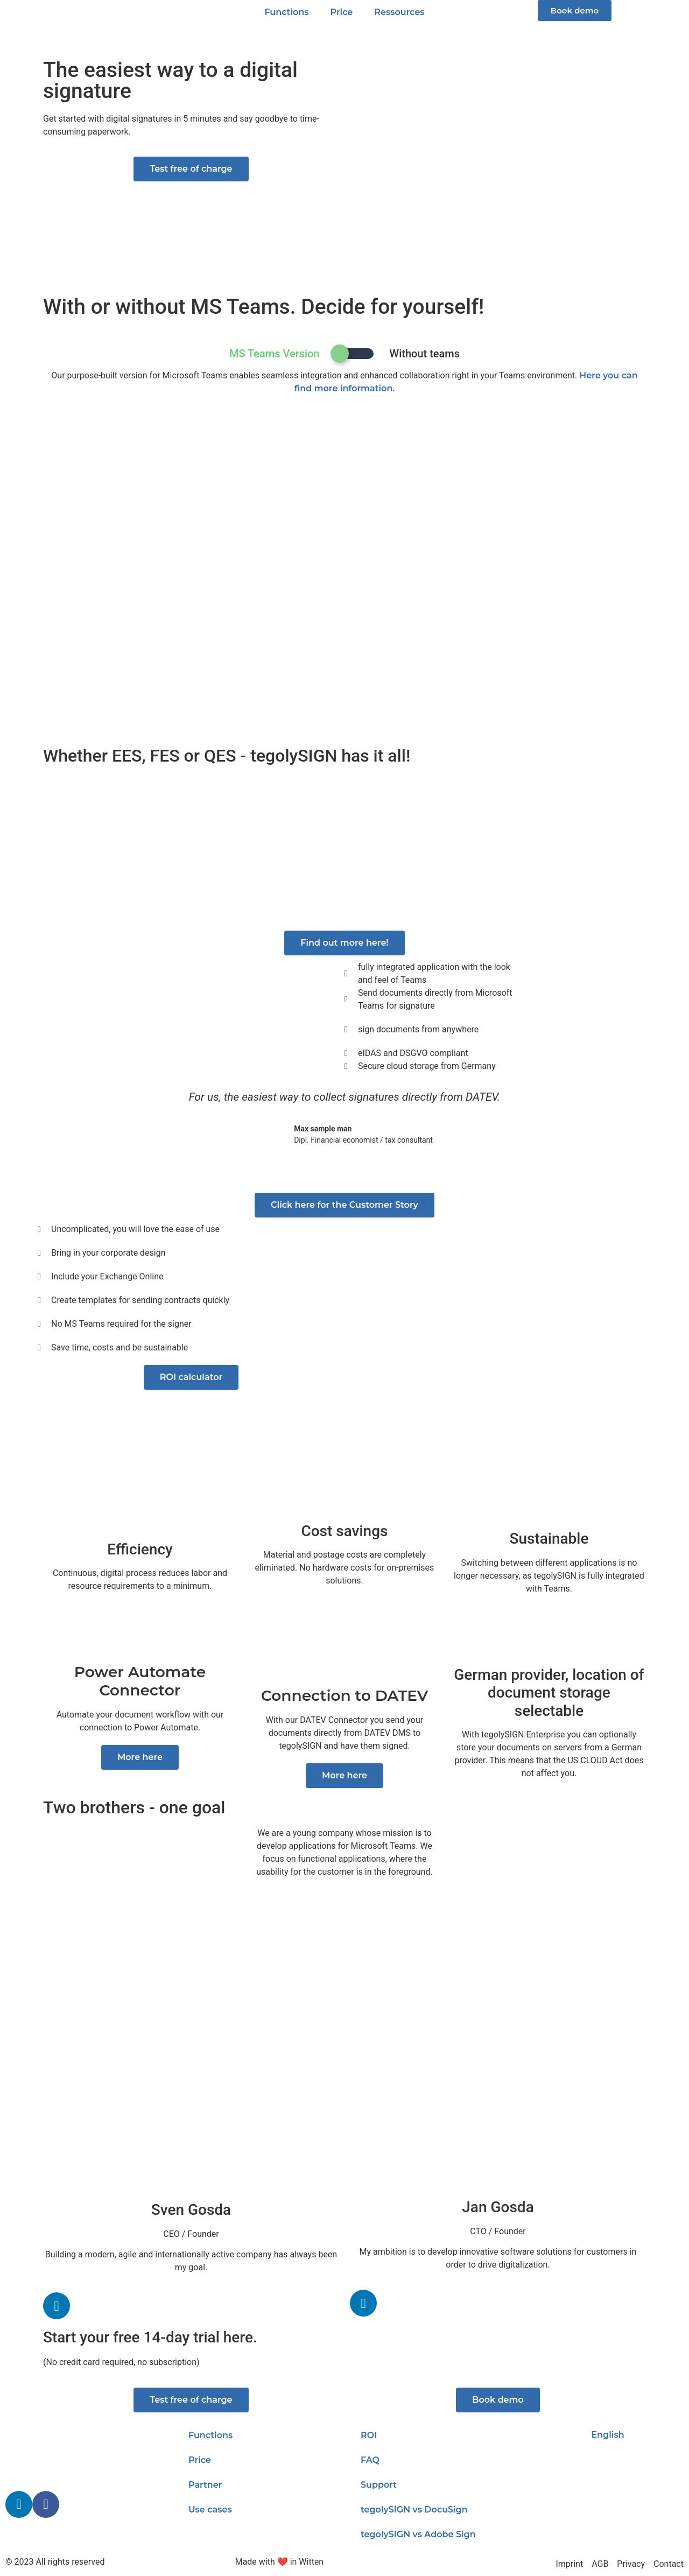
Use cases (210, 2509)
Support (379, 2485)
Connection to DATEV (344, 1695)
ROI (369, 2435)
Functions (286, 12)
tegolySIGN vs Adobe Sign (418, 2534)
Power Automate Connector (140, 1681)
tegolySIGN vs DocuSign (414, 2509)
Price (342, 12)
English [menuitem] (607, 2435)
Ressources (399, 12)
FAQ (370, 2460)
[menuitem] (602, 2435)
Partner (205, 2485)
